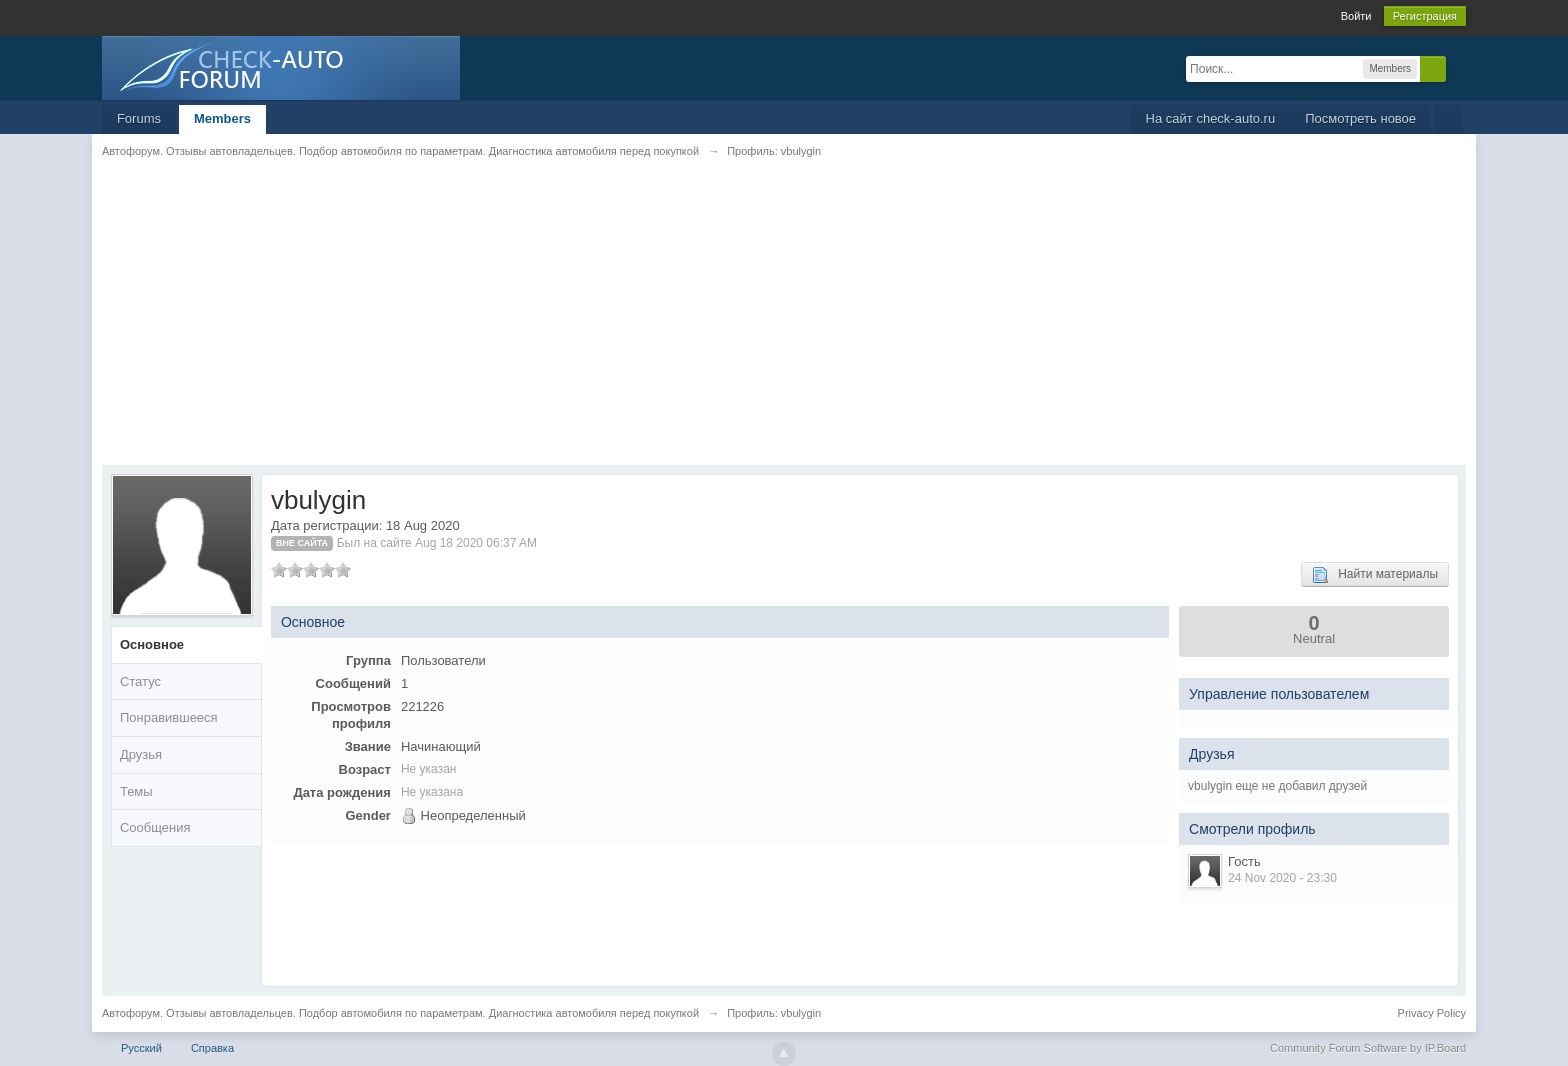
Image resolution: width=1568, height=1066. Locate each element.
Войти (1356, 16)
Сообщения (155, 827)
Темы (136, 791)
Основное (152, 644)
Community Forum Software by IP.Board (1368, 1048)
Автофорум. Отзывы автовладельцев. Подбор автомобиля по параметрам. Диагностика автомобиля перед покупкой (400, 1013)
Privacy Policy (1432, 1013)
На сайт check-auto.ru (1211, 118)
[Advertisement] (702, 325)
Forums (139, 118)
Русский (141, 1048)
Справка (212, 1048)
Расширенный (1458, 68)
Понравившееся (169, 717)
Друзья (141, 754)
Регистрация (1425, 16)
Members (222, 118)
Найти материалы (1375, 575)
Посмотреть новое (1360, 118)
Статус (140, 681)
